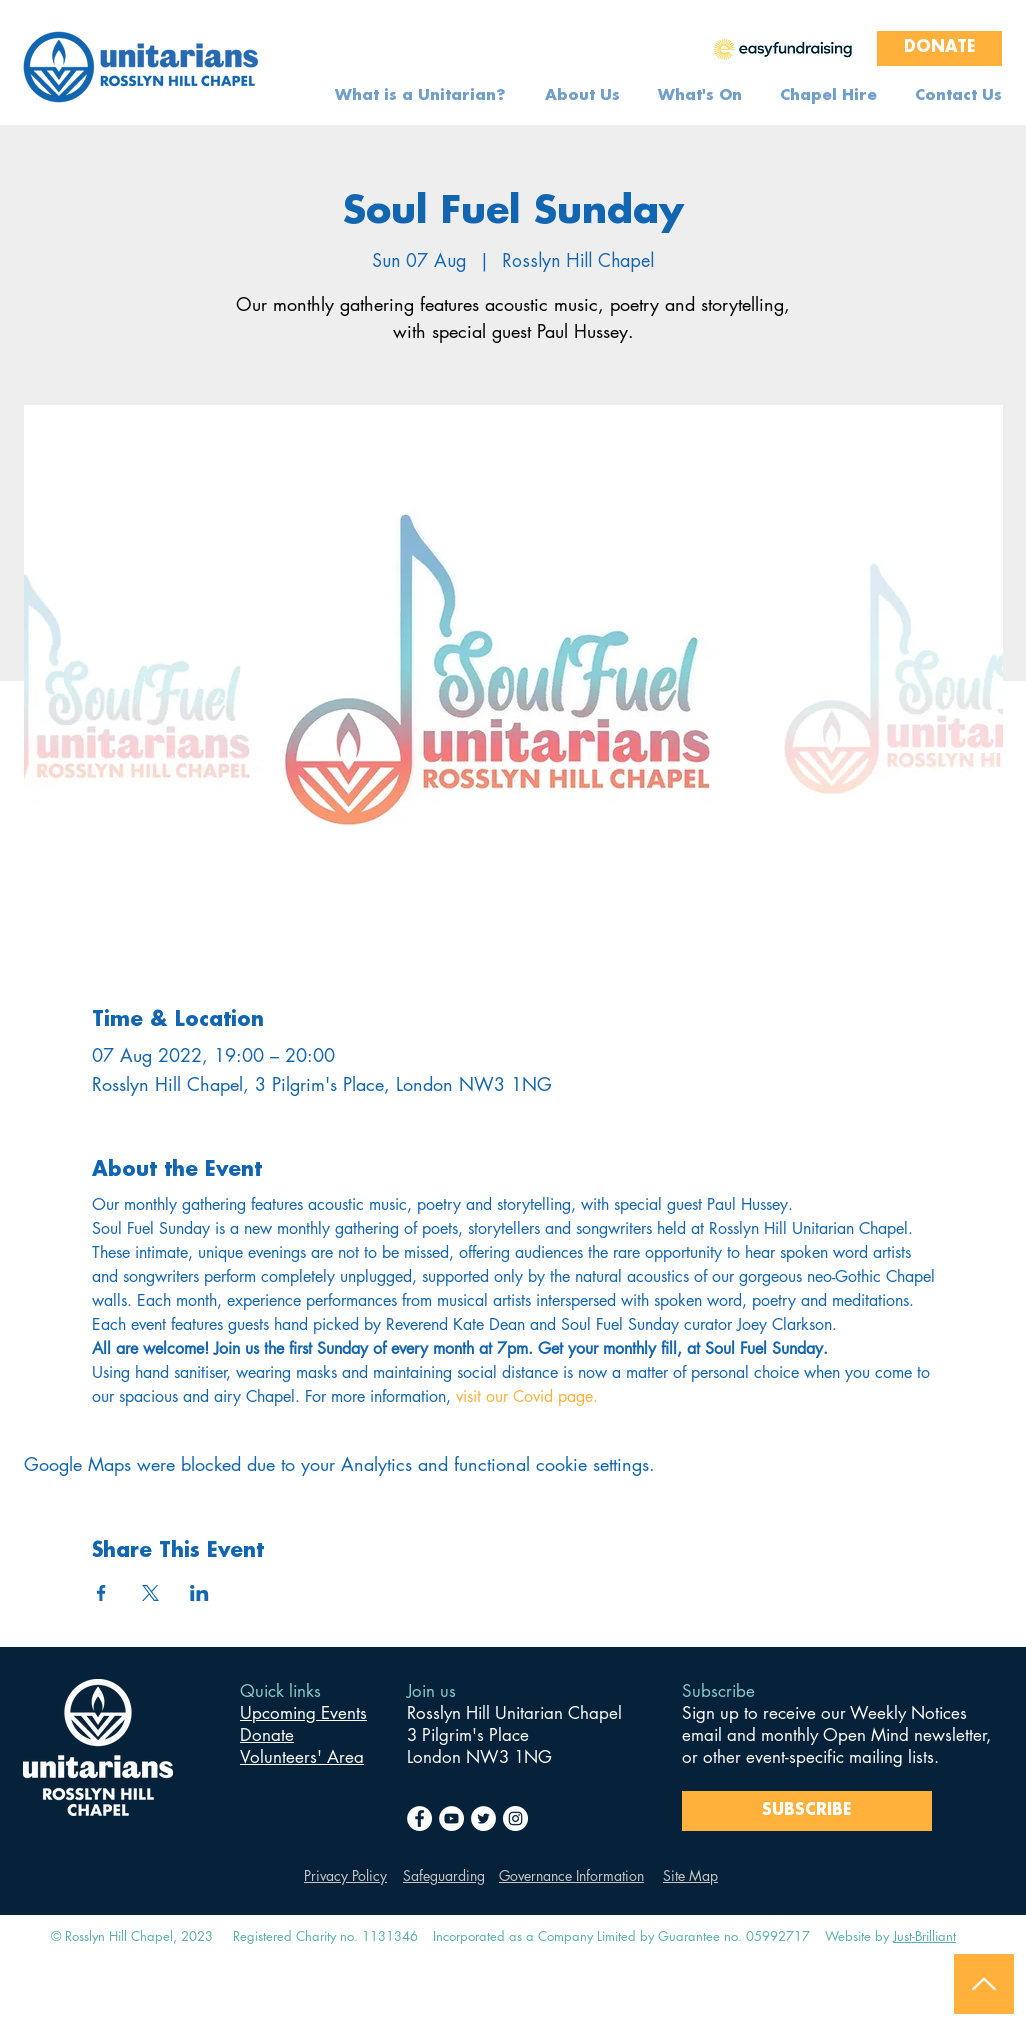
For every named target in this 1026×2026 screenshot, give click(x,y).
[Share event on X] (150, 1593)
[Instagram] (515, 1818)
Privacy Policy (345, 1875)
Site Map (690, 1875)
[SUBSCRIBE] (807, 1811)
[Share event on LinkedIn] (199, 1593)
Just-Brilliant (924, 1936)
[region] (783, 48)
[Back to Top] (984, 1984)
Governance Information (571, 1875)
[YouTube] (451, 1818)
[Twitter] (483, 1818)
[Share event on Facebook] (101, 1593)
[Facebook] (419, 1818)
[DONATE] (939, 48)
